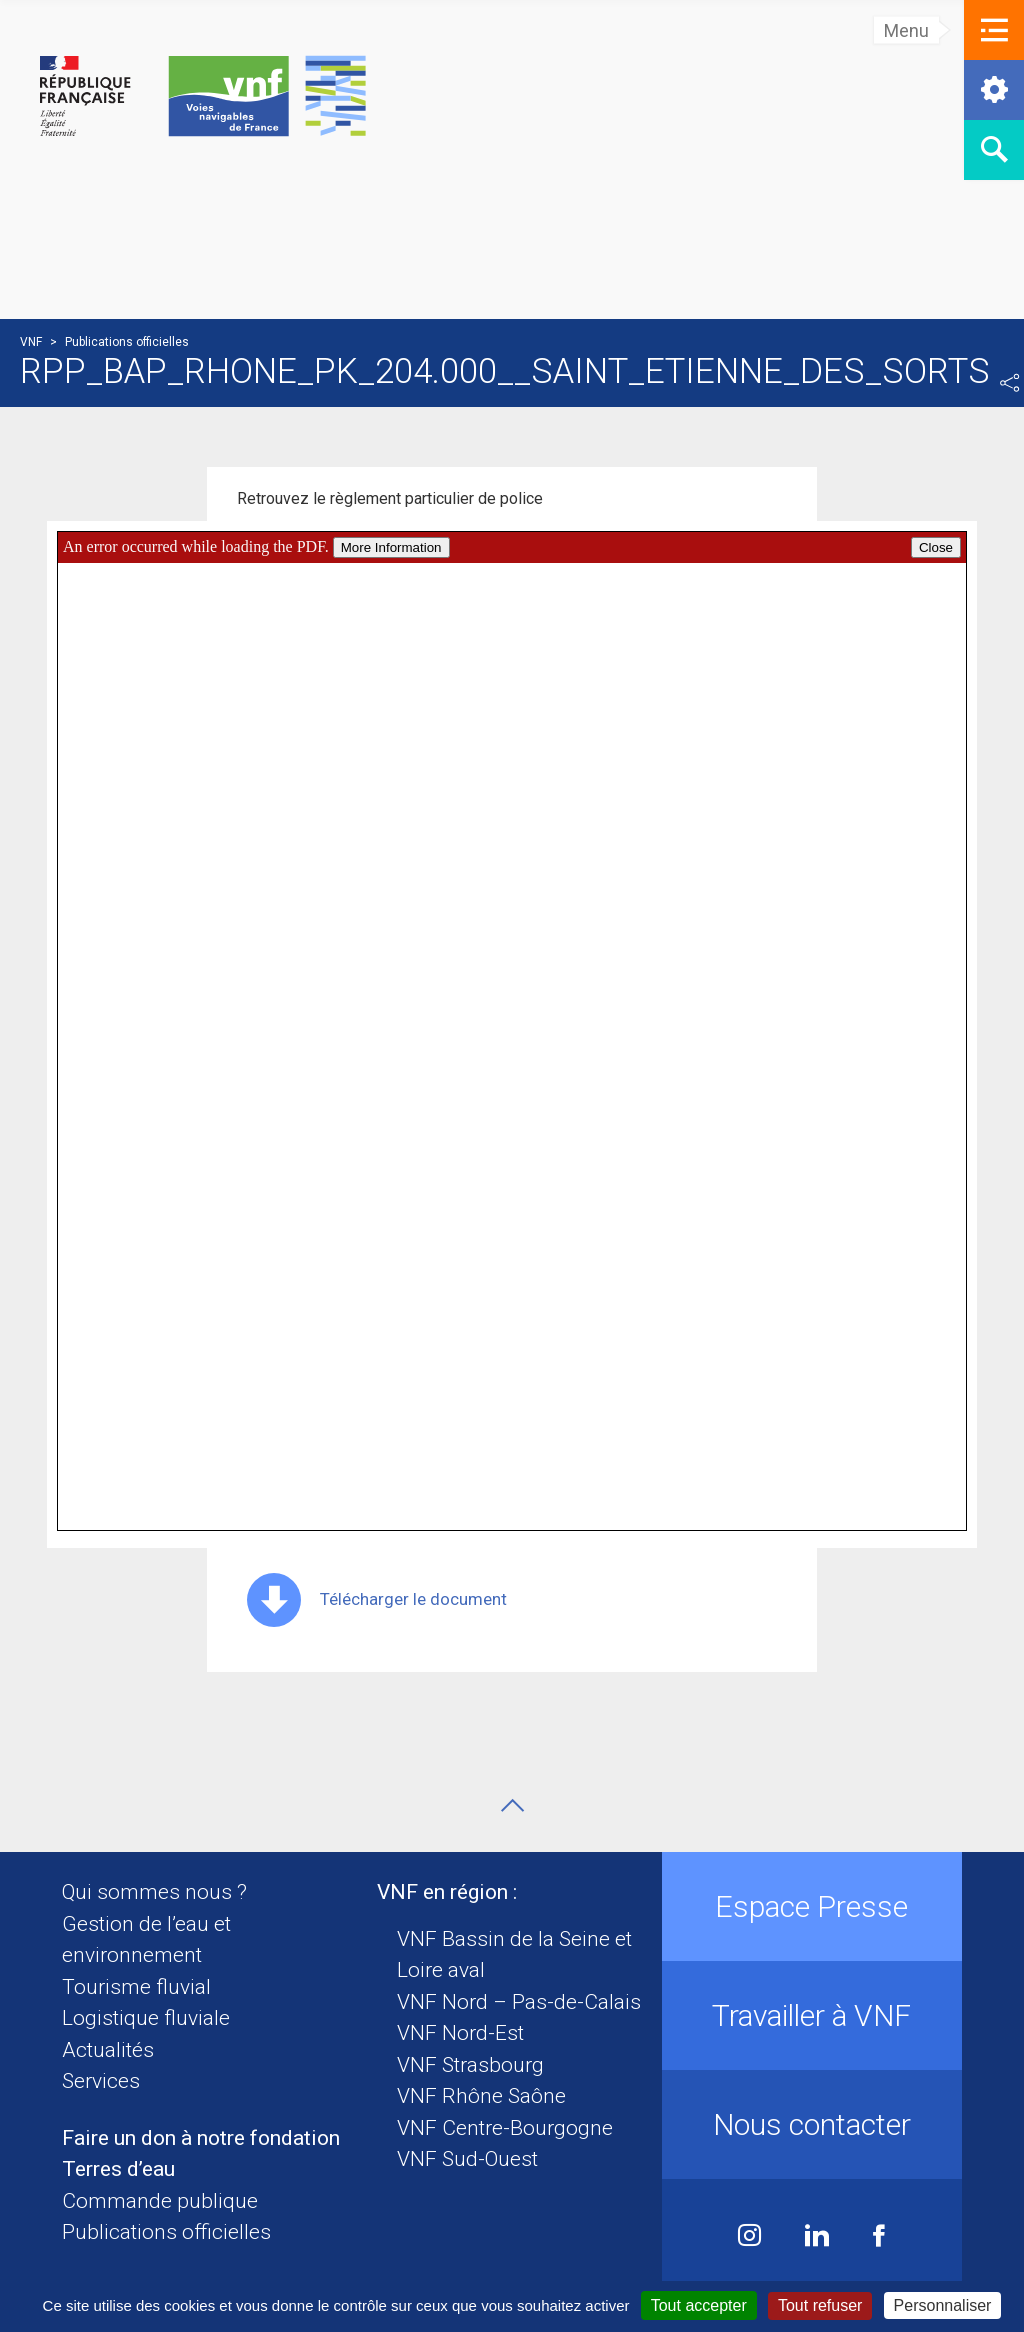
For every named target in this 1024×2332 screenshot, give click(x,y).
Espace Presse (811, 1906)
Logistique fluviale (146, 2018)
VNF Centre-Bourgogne (505, 2128)
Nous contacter (812, 2124)
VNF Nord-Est (460, 2033)
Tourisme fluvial (136, 1987)
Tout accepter (699, 2305)
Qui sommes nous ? (154, 1892)
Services (101, 2081)
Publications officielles (166, 2232)
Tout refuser (820, 2305)
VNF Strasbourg (470, 2065)
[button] (994, 30)
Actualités (108, 2050)
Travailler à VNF (811, 2015)
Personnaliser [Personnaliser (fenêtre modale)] (943, 2305)
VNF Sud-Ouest (467, 2159)
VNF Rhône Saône (481, 2096)
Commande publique (160, 2201)
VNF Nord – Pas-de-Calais (519, 2002)
